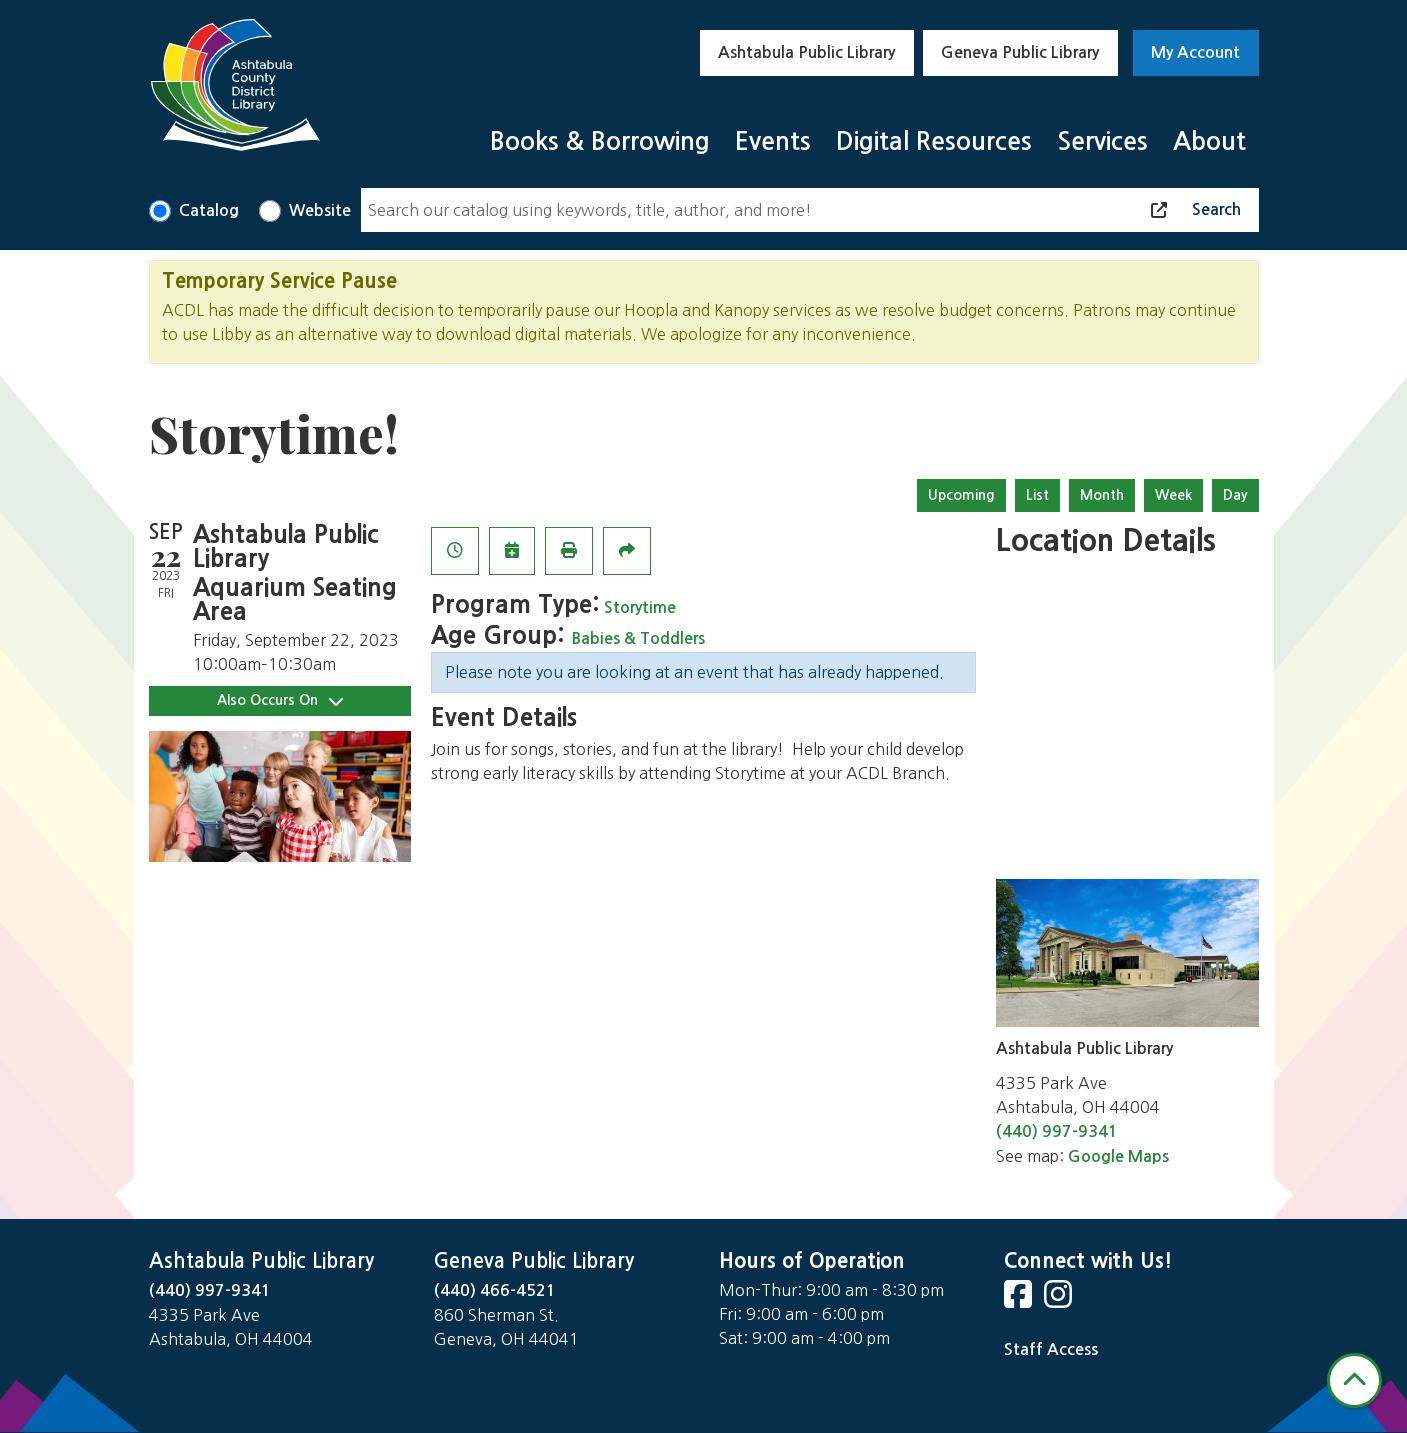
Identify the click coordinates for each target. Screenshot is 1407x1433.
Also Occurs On (280, 700)
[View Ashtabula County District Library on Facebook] (1020, 1300)
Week (1173, 495)
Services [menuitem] (1102, 141)
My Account (1195, 52)
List (1037, 495)
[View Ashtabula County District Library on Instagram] (1060, 1300)
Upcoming (961, 495)
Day (1235, 495)
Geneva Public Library (1020, 52)
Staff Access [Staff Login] (1051, 1349)
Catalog (209, 210)
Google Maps (1118, 1156)
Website (320, 210)
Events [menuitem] (773, 141)
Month (1102, 495)
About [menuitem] (1209, 141)
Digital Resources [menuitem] (934, 141)
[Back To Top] (1354, 1380)
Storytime (640, 607)
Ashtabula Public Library (806, 52)
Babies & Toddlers (638, 638)
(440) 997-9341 (1057, 1131)
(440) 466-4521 (495, 1290)
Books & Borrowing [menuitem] (600, 141)
